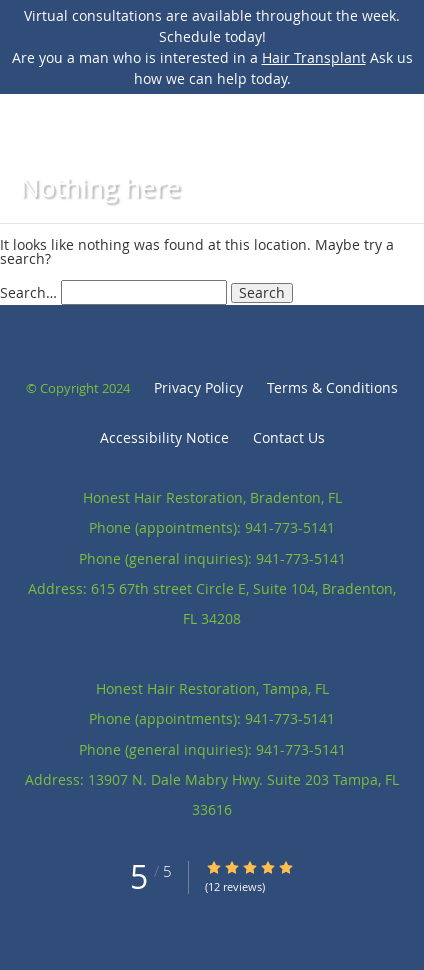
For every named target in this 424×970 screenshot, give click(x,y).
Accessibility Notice (164, 437)
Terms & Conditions (332, 387)
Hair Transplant (314, 57)
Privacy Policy (198, 387)
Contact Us (289, 437)
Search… (28, 292)
